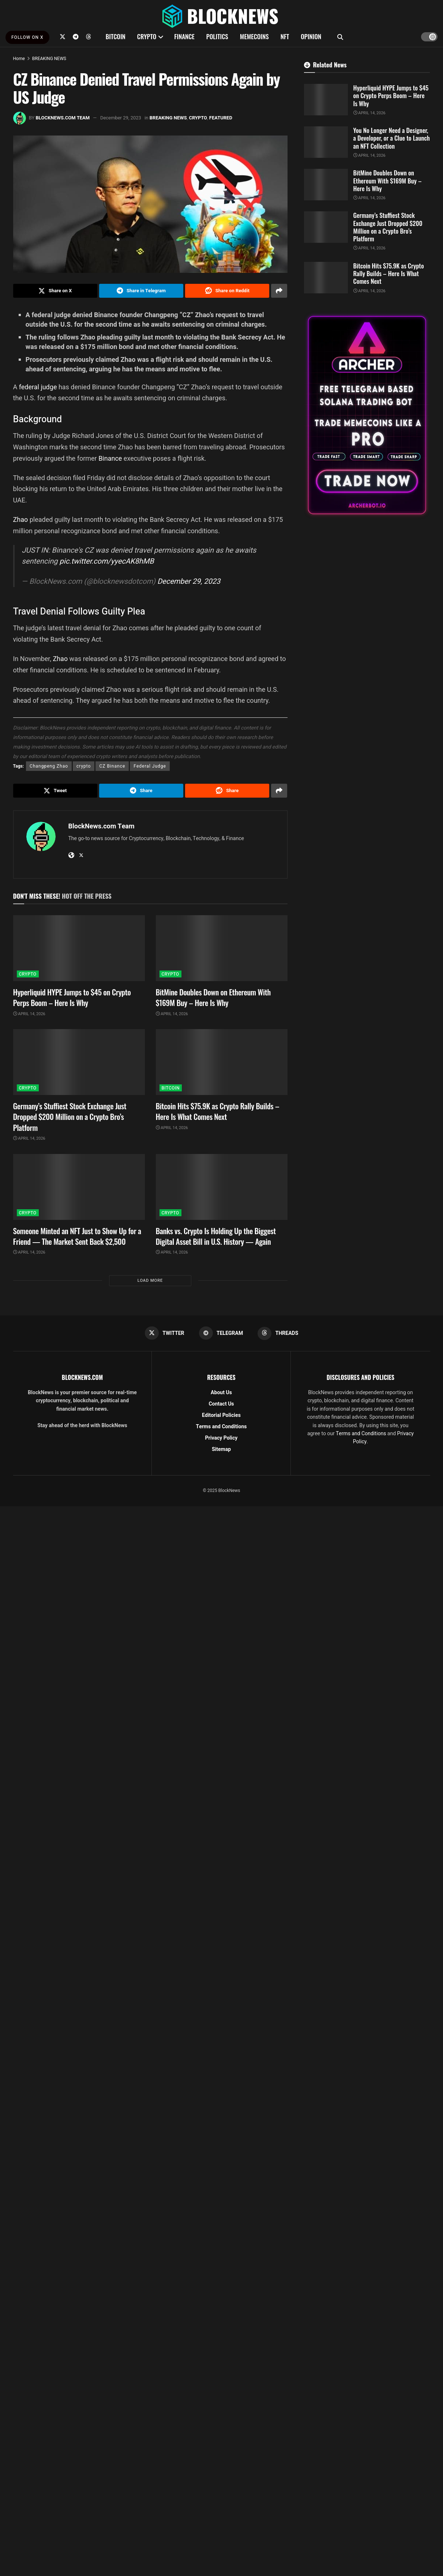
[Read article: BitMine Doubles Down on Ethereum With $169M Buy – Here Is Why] (222, 948)
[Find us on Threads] (88, 36)
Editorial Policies (221, 1415)
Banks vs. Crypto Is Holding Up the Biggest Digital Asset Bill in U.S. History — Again (216, 1236)
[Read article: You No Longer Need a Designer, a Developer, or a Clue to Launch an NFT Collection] (326, 142)
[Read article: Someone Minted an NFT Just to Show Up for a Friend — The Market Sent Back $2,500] (79, 1187)
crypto (83, 766)
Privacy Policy (221, 1438)
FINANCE (184, 36)
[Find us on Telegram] (76, 36)
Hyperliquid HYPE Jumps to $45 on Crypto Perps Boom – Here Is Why (72, 997)
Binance (110, 458)
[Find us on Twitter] (62, 36)
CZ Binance (112, 766)
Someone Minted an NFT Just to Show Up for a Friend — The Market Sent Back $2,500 (77, 1236)
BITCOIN (115, 36)
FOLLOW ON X (27, 37)
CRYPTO (146, 36)
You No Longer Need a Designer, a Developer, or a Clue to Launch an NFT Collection (391, 138)
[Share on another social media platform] (279, 291)
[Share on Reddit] (227, 291)
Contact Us (221, 1404)
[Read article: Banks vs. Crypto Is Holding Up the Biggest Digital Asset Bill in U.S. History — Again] (222, 1187)
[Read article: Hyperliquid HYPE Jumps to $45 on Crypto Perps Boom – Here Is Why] (79, 948)
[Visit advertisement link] (367, 415)
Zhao (20, 519)
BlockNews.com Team (63, 117)
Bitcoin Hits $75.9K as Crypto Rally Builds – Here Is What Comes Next (217, 1111)
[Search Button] (340, 36)
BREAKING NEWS (49, 58)
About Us (221, 1392)
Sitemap (221, 1449)
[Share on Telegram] (141, 291)
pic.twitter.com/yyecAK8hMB (106, 561)
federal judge (38, 387)
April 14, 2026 (29, 1014)
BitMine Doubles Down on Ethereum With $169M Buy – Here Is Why (213, 997)
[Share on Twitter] (55, 291)
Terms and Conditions (221, 1426)
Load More (150, 1280)
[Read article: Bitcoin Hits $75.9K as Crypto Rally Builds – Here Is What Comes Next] (222, 1062)
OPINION (311, 36)
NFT (285, 36)
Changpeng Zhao (49, 766)
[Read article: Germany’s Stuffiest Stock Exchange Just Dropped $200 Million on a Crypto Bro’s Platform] (79, 1062)
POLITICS (217, 36)
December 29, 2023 (120, 117)
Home (19, 58)
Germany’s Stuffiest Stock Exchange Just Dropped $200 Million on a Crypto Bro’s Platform (70, 1116)
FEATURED (220, 117)
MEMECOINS (254, 36)
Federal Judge (150, 766)
